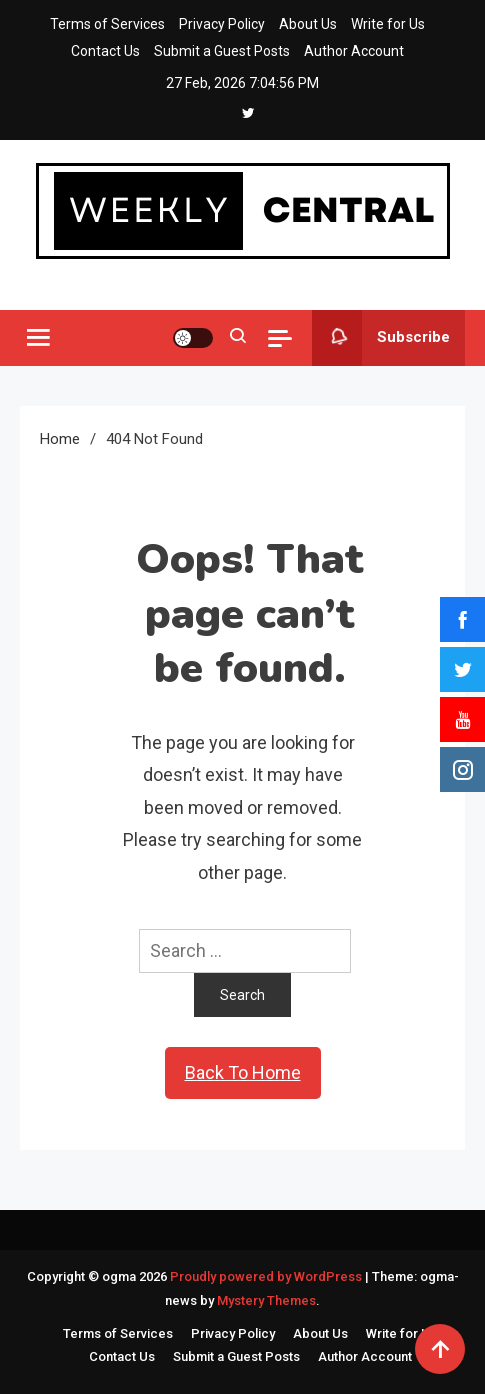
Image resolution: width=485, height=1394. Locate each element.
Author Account (354, 51)
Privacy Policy (222, 24)
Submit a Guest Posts (222, 51)
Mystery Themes (266, 1300)
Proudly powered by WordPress (267, 1276)
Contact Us (105, 51)
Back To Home (243, 1072)
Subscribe (381, 338)
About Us (308, 24)
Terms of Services (107, 24)
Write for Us (388, 24)
